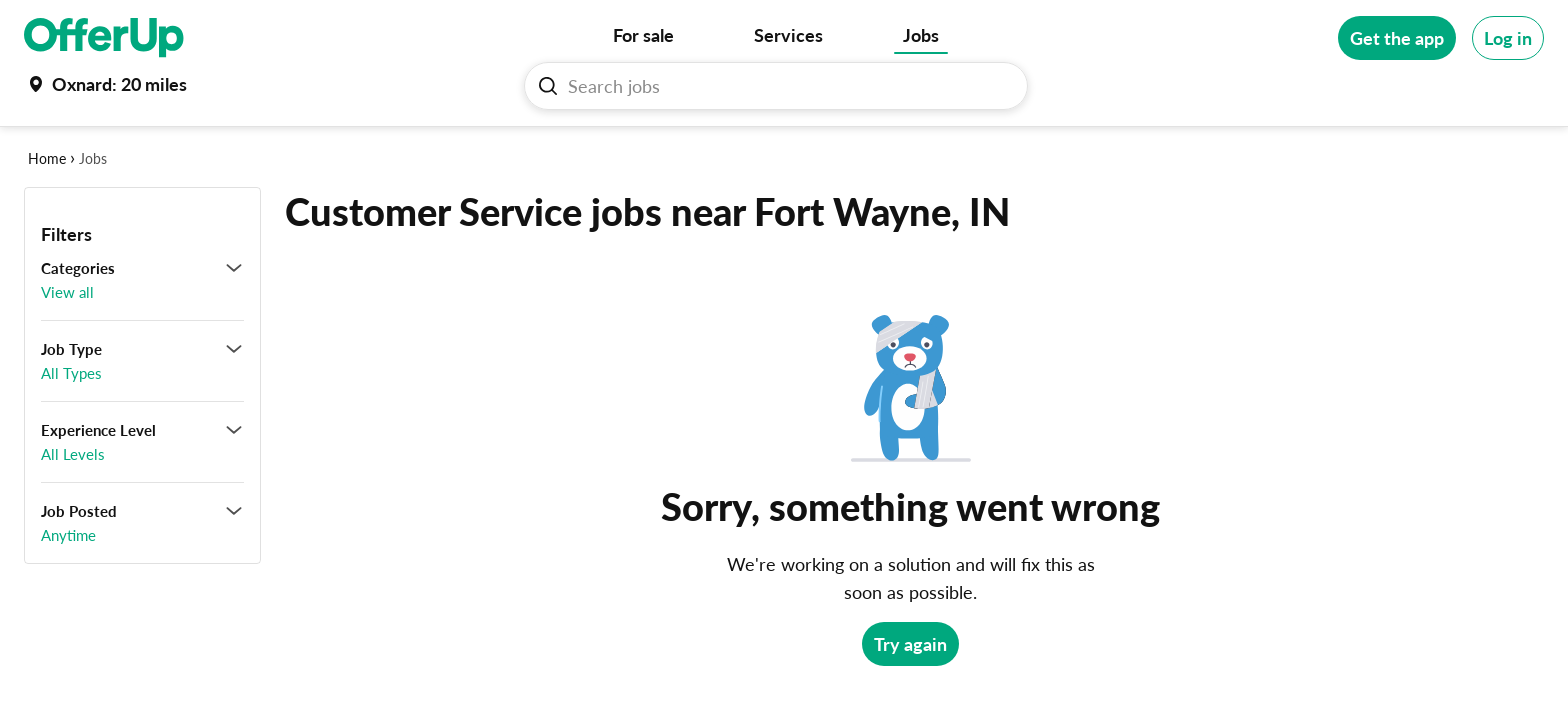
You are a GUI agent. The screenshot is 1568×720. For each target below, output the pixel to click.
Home (47, 158)
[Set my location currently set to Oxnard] (105, 84)
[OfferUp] (104, 38)
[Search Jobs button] (548, 86)
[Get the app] (1397, 38)
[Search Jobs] (784, 86)
